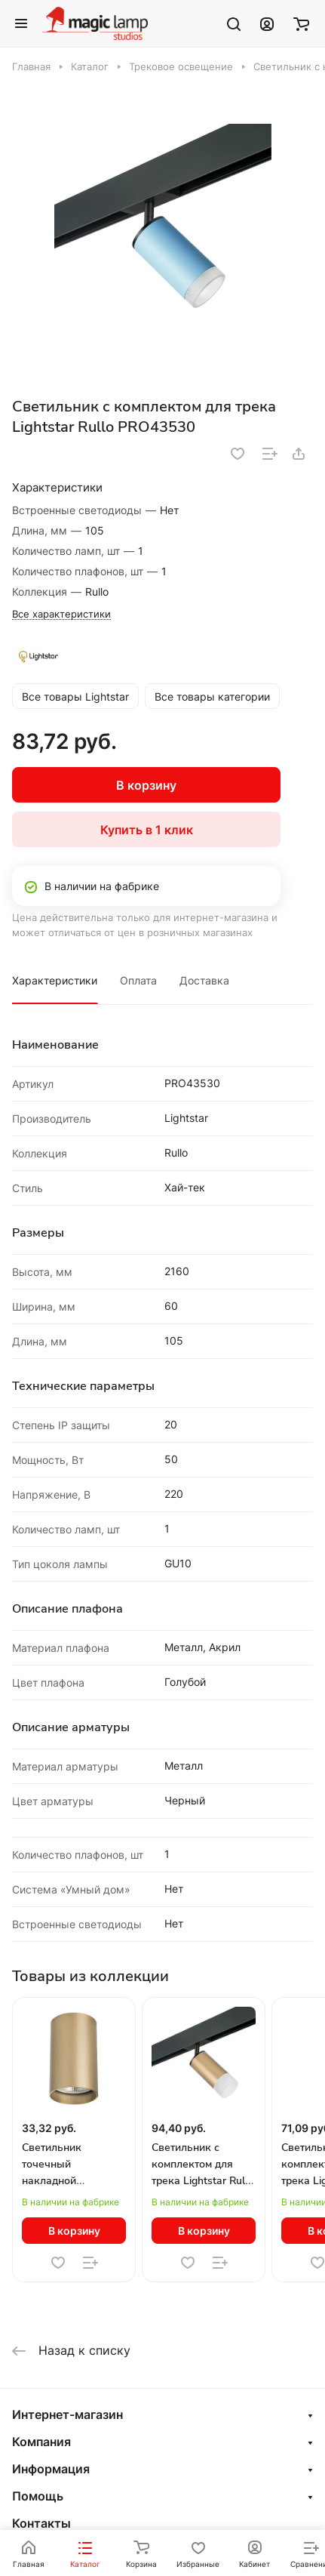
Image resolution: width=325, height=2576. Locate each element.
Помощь (37, 2496)
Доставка (204, 980)
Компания (41, 2441)
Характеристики (54, 980)
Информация (51, 2468)
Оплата (138, 980)
